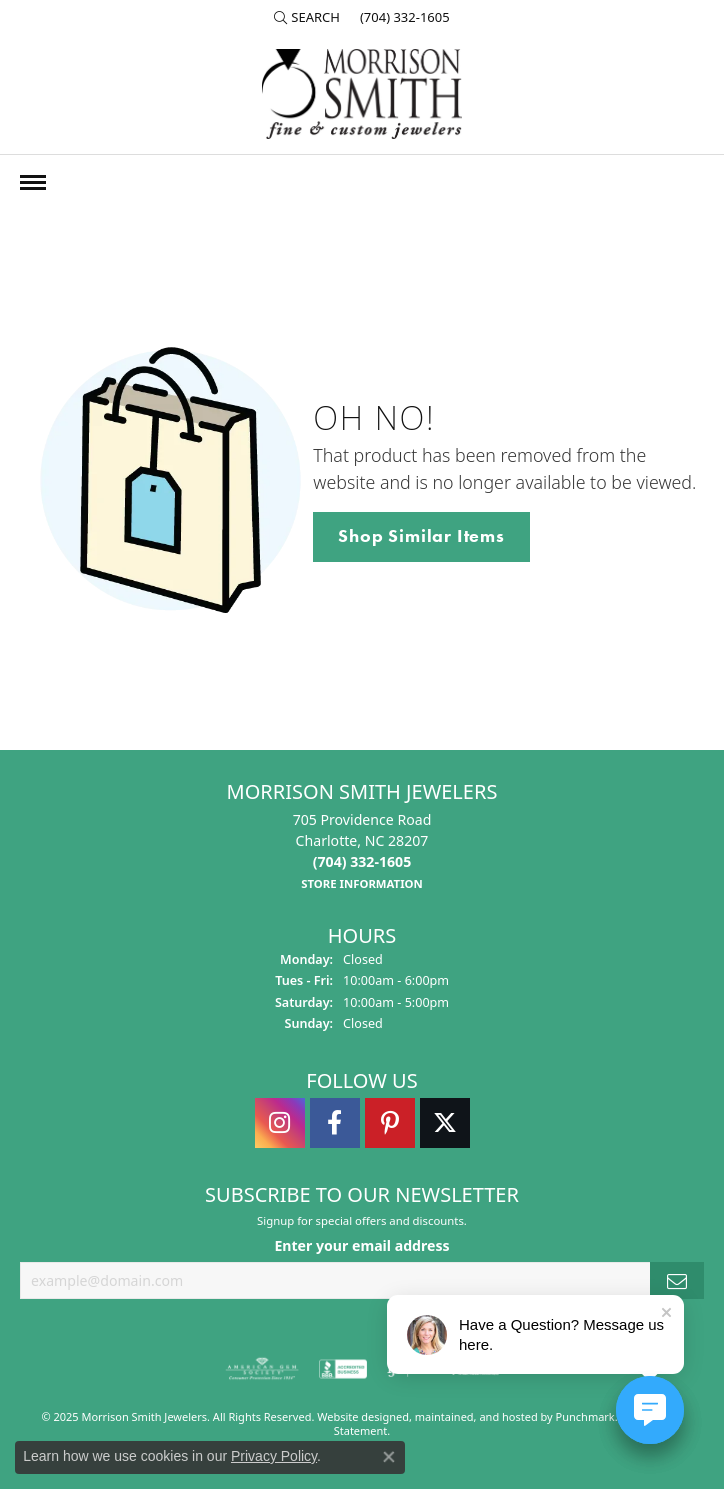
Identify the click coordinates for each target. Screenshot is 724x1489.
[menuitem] (262, 1369)
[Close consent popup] (389, 1457)
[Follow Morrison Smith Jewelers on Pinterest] (390, 1123)
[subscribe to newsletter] (677, 1280)
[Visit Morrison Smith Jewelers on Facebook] (335, 1123)
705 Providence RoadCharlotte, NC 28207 (362, 851)
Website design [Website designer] (356, 1416)
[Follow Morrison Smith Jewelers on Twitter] (445, 1123)
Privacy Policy (274, 1456)
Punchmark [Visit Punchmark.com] (585, 1416)
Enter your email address (361, 1245)
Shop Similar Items (421, 536)
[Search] (307, 17)
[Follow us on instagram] (280, 1123)
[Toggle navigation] (33, 182)
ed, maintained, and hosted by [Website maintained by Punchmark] (476, 1416)
